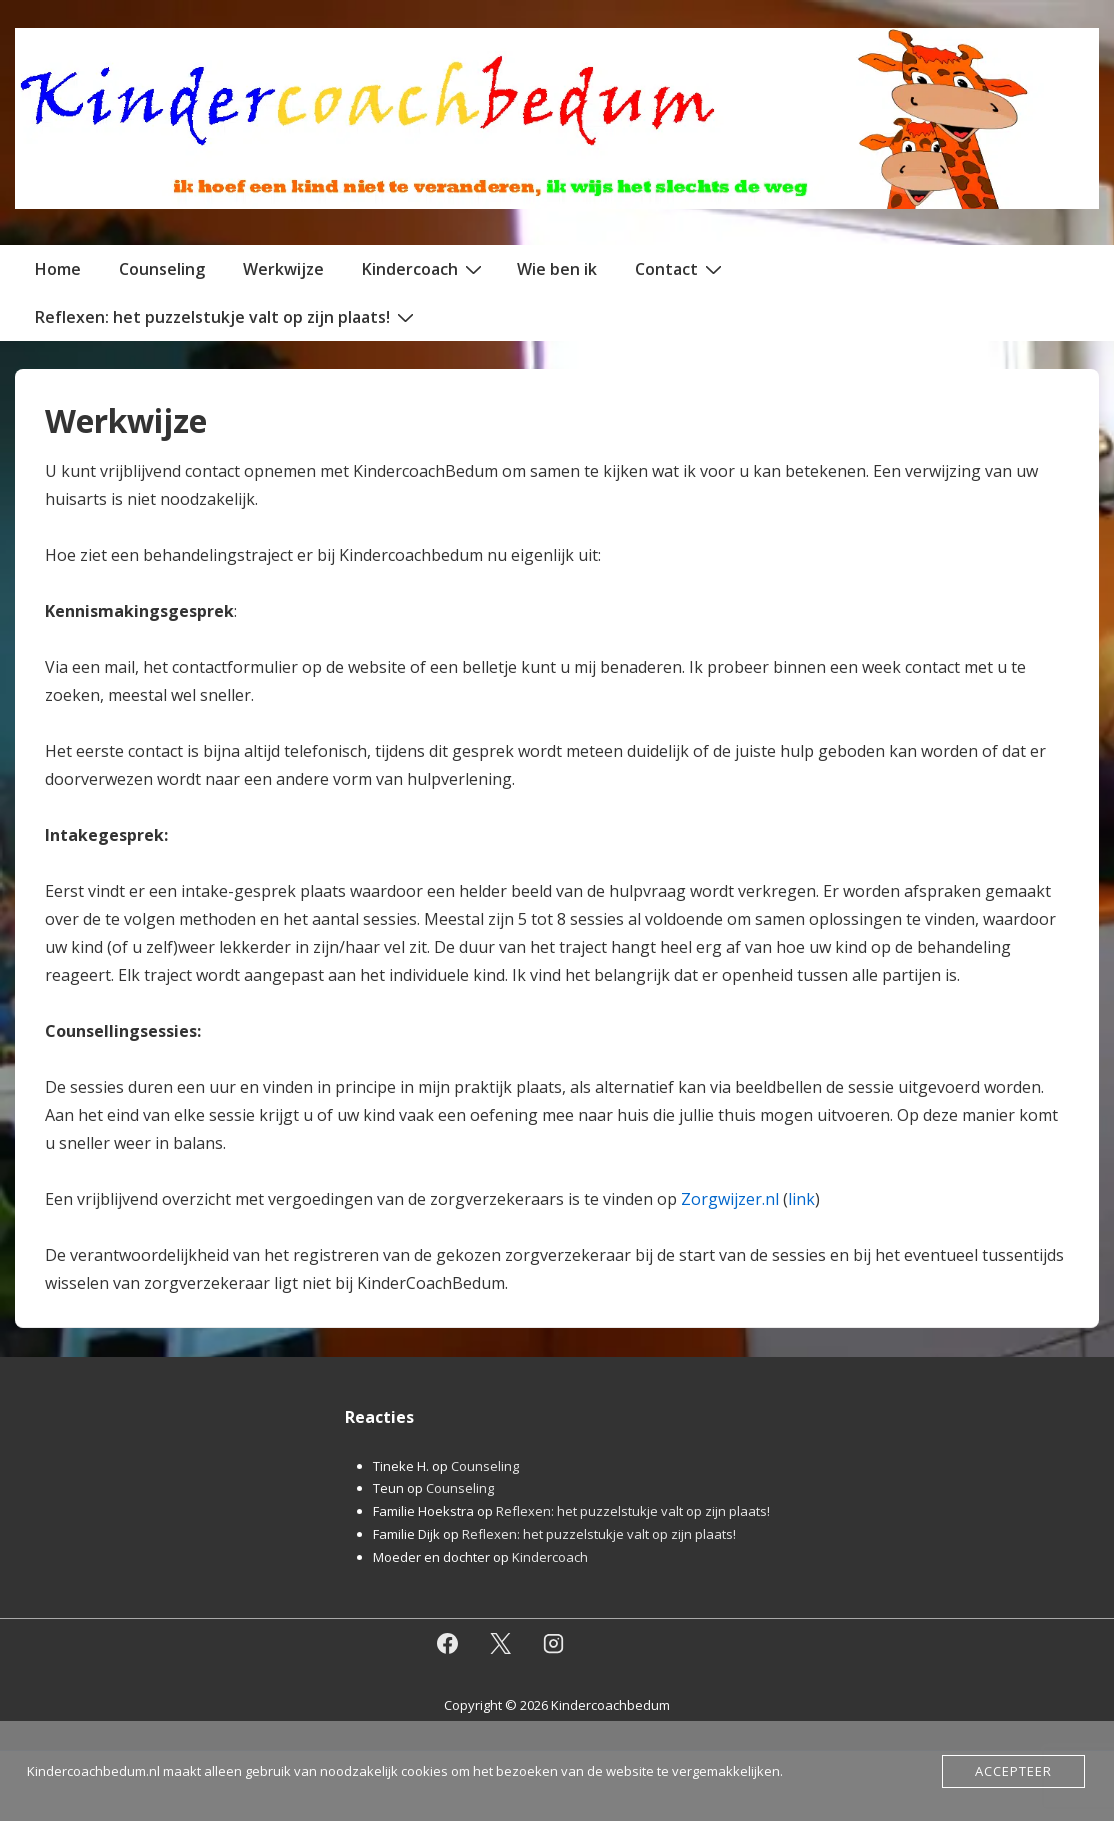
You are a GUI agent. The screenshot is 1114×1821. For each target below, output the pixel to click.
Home (58, 269)
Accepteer (1013, 1771)
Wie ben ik (557, 269)
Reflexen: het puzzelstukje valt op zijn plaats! (227, 316)
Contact (681, 268)
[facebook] (448, 1643)
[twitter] (501, 1643)
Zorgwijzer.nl (730, 1199)
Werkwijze (283, 269)
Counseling (162, 269)
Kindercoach (424, 268)
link (801, 1199)
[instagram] (554, 1643)
